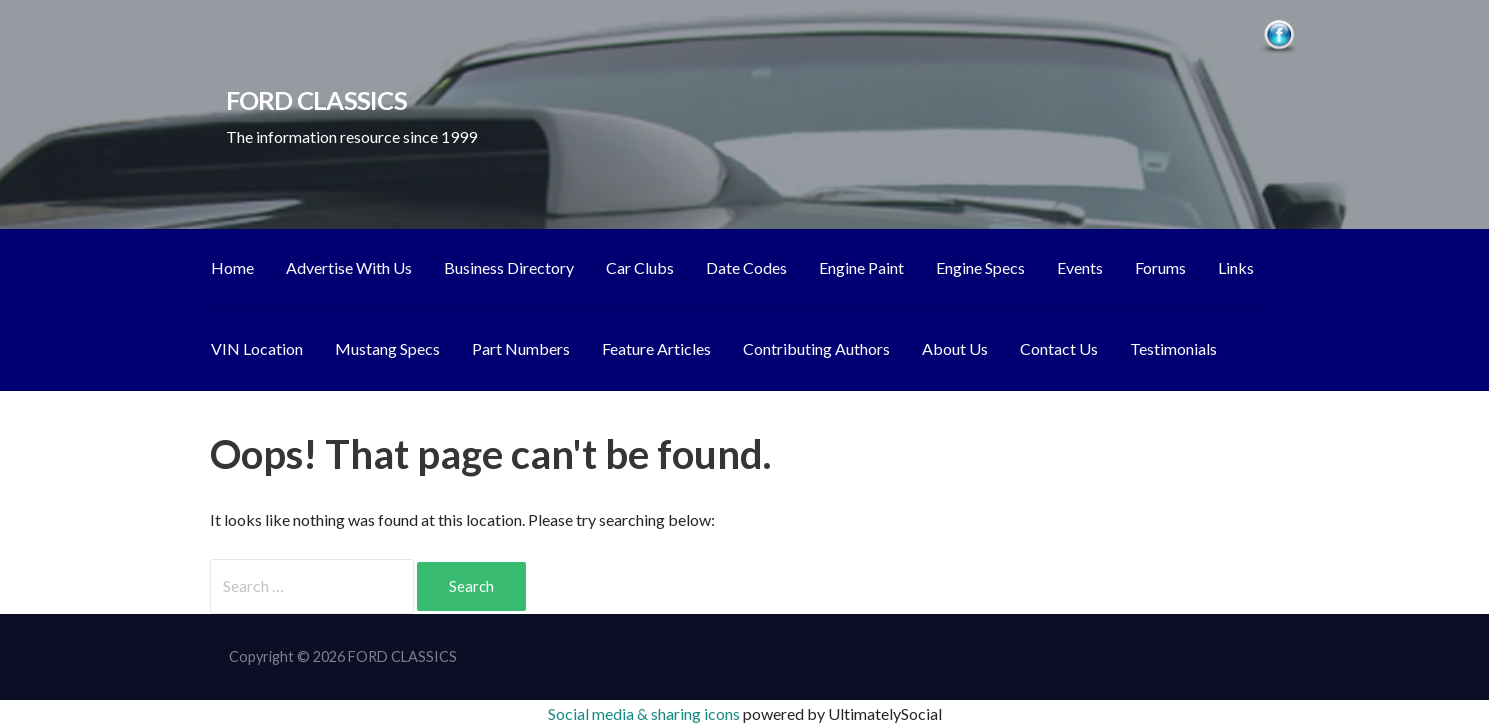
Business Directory (509, 267)
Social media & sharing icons (645, 713)
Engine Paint (861, 267)
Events (1080, 267)
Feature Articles (656, 348)
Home (232, 267)
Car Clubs (640, 267)
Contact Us (1059, 348)
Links (1236, 267)
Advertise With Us (349, 267)
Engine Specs (980, 267)
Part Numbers (521, 348)
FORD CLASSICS (316, 100)
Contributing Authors (816, 348)
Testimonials (1173, 348)
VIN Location (257, 348)
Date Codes (746, 267)
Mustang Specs (387, 348)
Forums (1160, 267)
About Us (955, 348)
